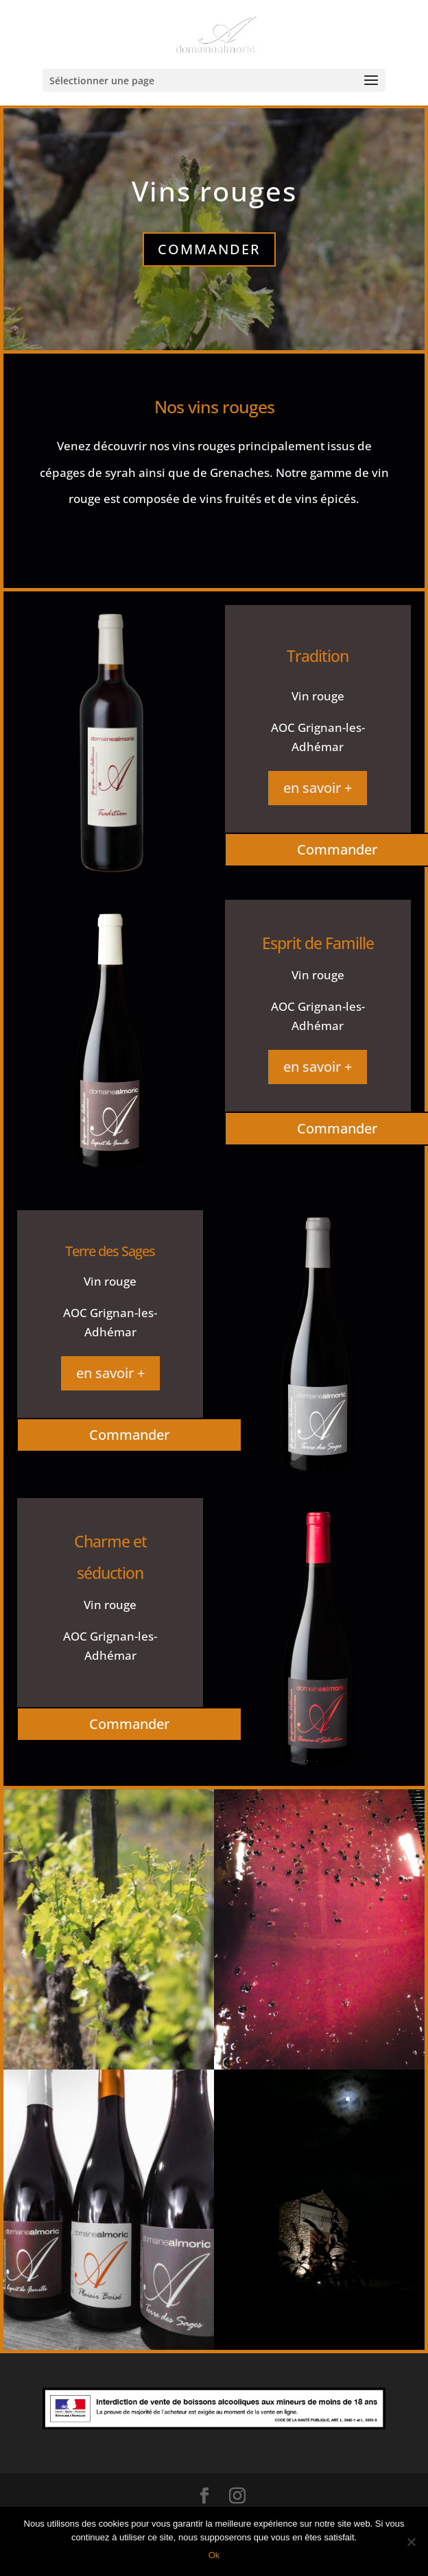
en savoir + (317, 787)
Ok (214, 2555)
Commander (209, 249)
